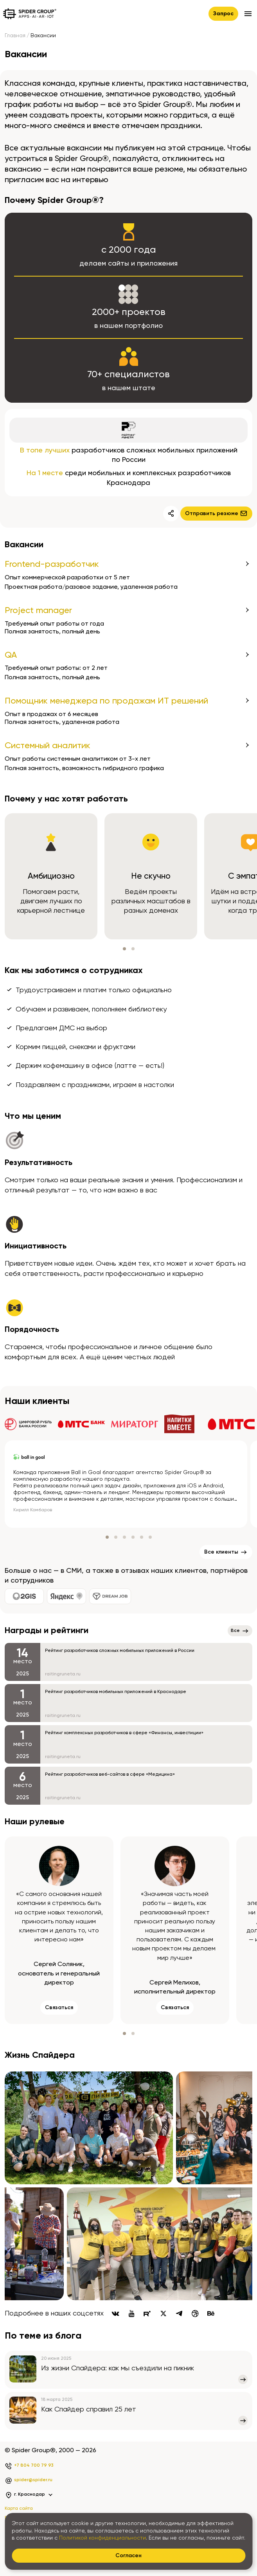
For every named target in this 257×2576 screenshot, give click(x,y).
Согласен (128, 2555)
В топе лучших (45, 450)
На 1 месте (45, 473)
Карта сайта (19, 2508)
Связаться (59, 2007)
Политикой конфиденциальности (102, 2538)
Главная (15, 35)
